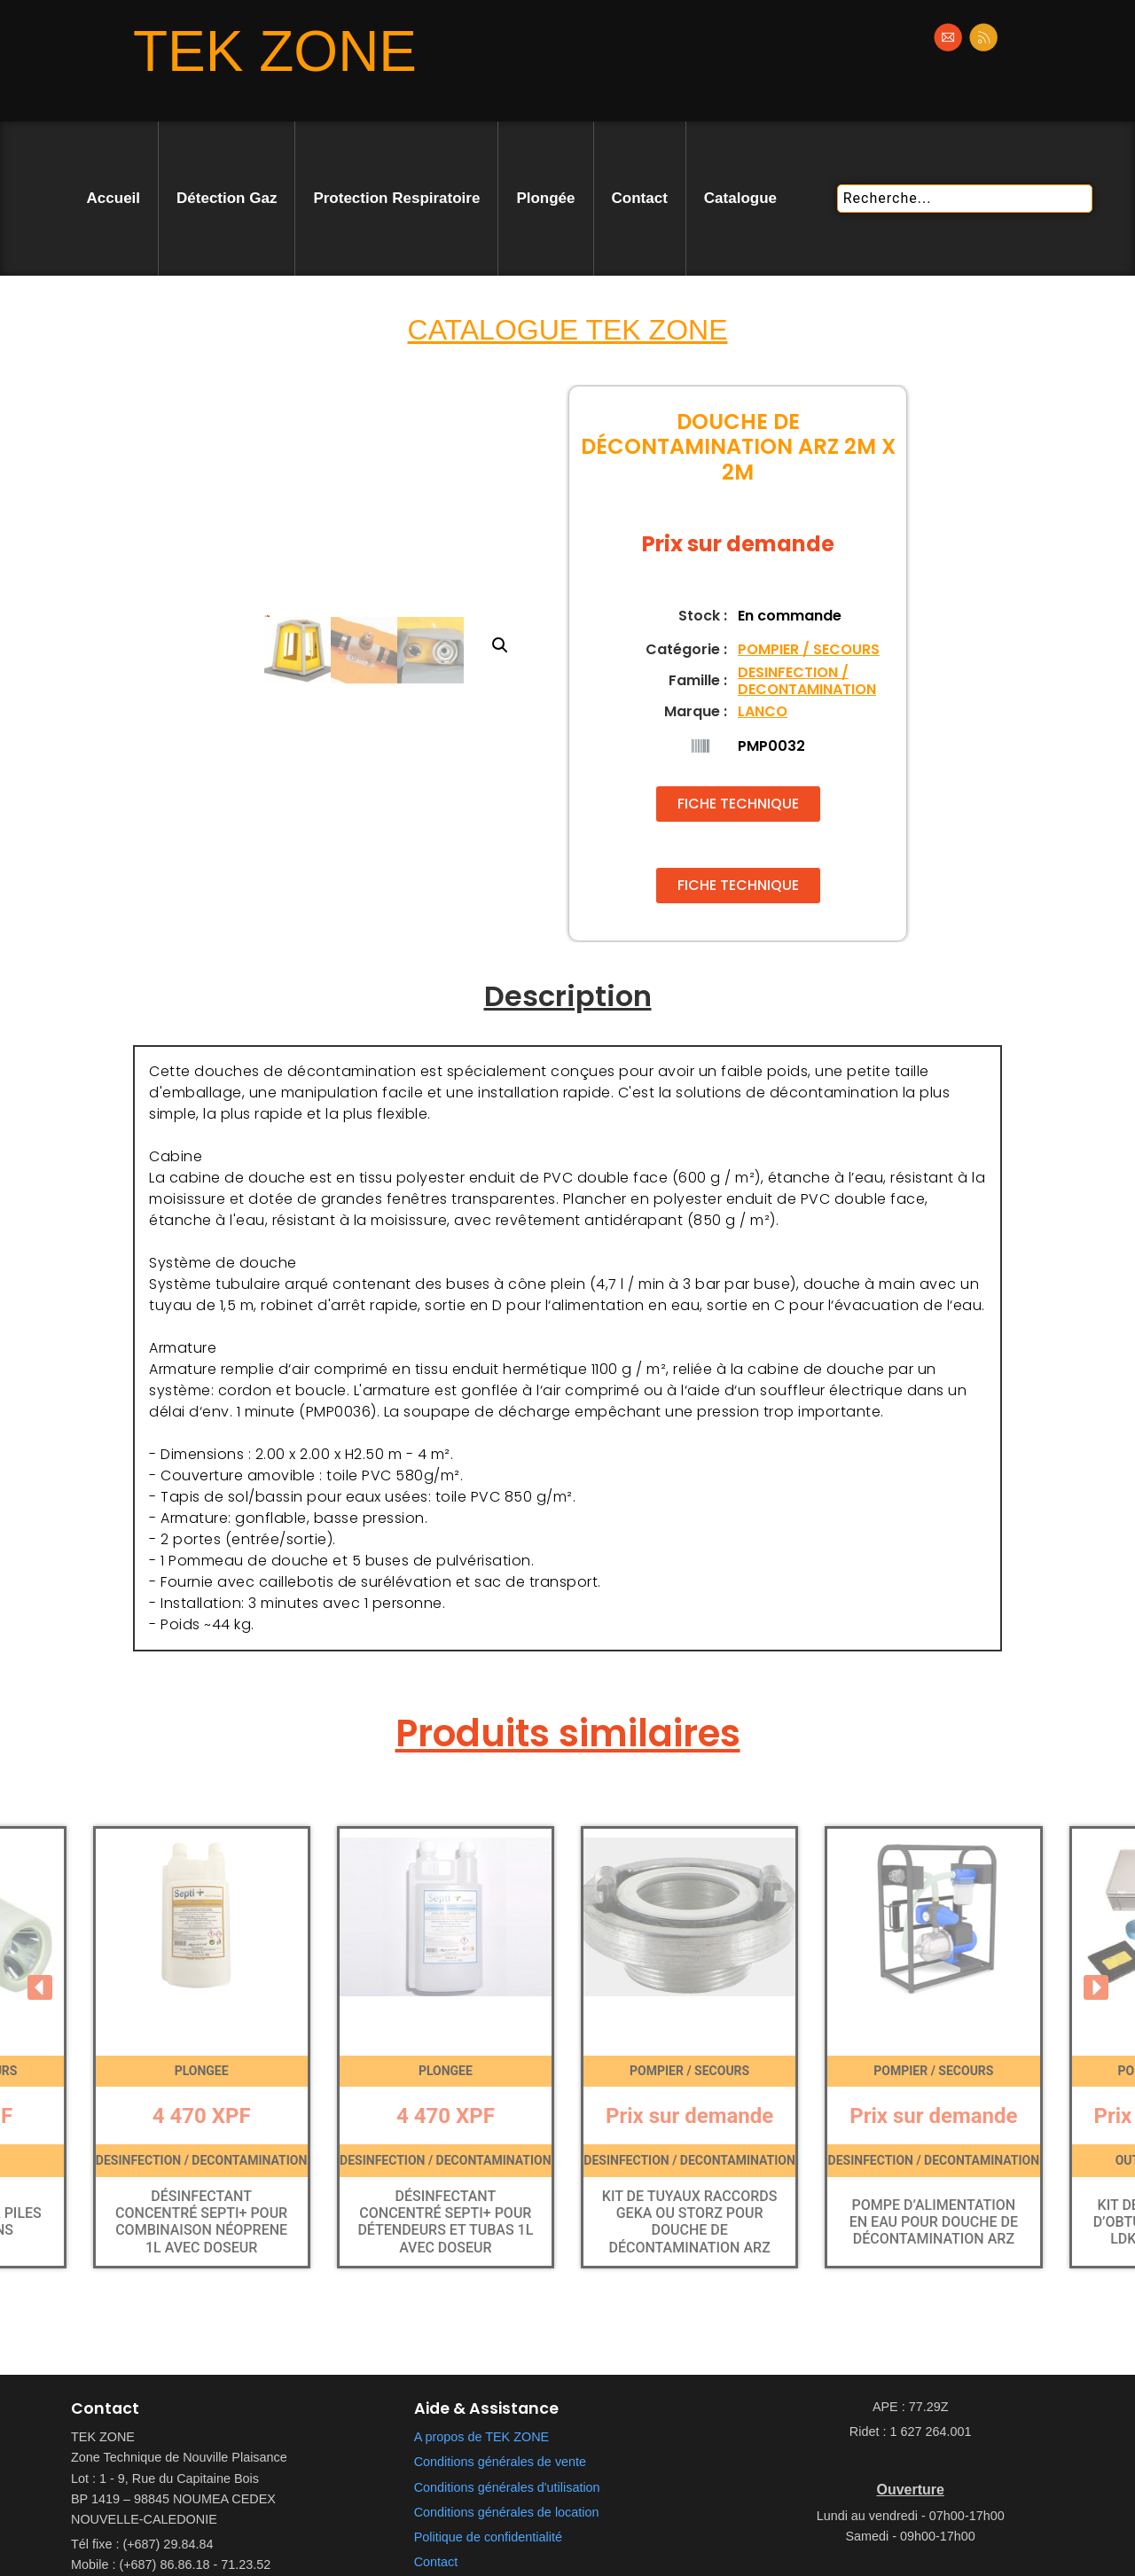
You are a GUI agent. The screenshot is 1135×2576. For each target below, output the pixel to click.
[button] (528, 518)
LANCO (762, 711)
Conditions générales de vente (500, 2462)
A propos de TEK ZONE (482, 2437)
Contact (640, 198)
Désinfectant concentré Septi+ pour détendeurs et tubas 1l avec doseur (445, 2222)
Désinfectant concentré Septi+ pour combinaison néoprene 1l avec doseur (201, 2222)
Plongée (545, 198)
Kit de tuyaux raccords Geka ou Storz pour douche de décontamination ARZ (690, 2222)
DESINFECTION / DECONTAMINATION (807, 680)
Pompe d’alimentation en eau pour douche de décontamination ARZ (933, 2222)
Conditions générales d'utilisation (507, 2487)
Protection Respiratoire (396, 198)
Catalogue (740, 198)
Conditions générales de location (506, 2512)
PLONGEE (202, 2071)
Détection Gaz (226, 198)
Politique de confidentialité (488, 2537)
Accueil (113, 198)
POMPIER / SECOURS (809, 649)
